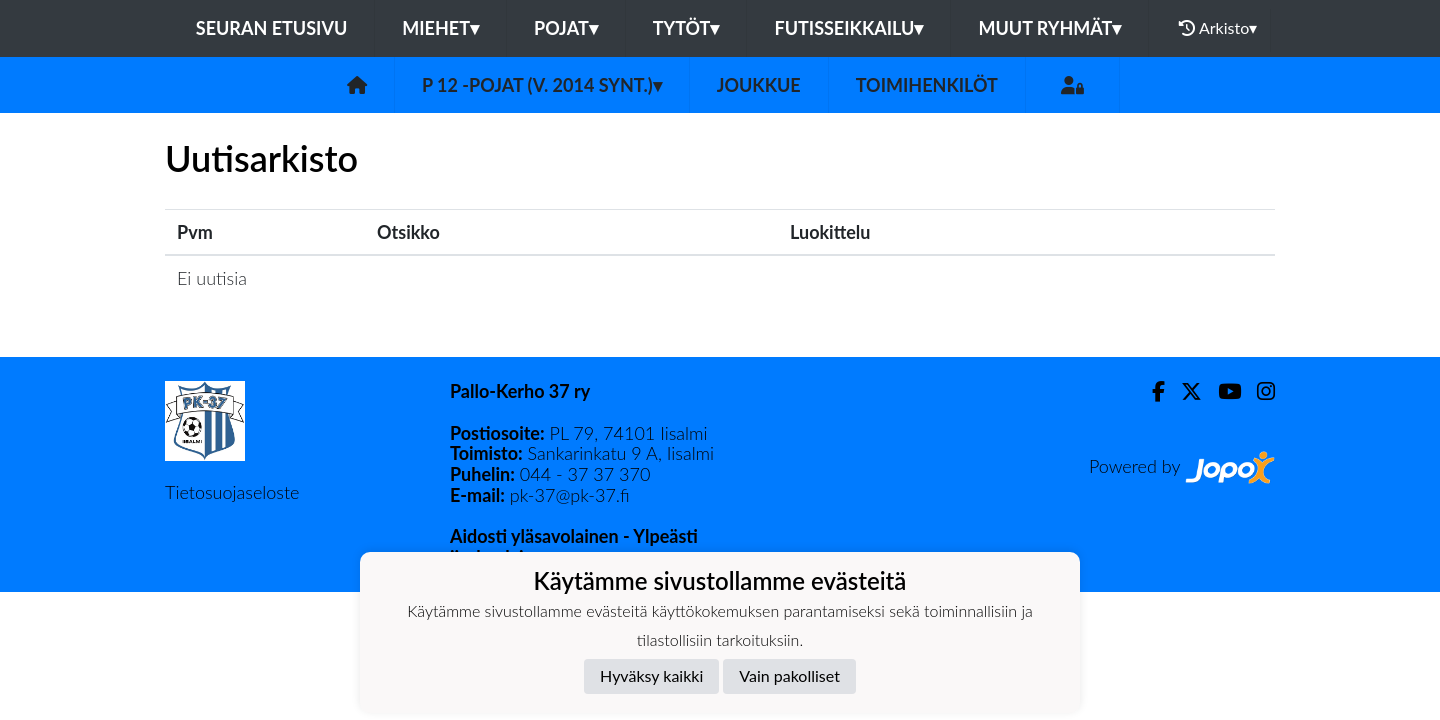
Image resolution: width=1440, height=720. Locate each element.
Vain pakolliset (789, 675)
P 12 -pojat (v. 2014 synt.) (542, 85)
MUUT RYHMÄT (1049, 28)
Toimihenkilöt (927, 85)
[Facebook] (1150, 391)
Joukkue (759, 85)
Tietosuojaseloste (232, 492)
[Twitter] (1183, 391)
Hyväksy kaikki (651, 675)
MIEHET (440, 28)
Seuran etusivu (272, 28)
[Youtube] (1221, 391)
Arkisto (1218, 28)
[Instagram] (1258, 391)
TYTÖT (686, 28)
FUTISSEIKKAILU (848, 28)
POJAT (566, 28)
